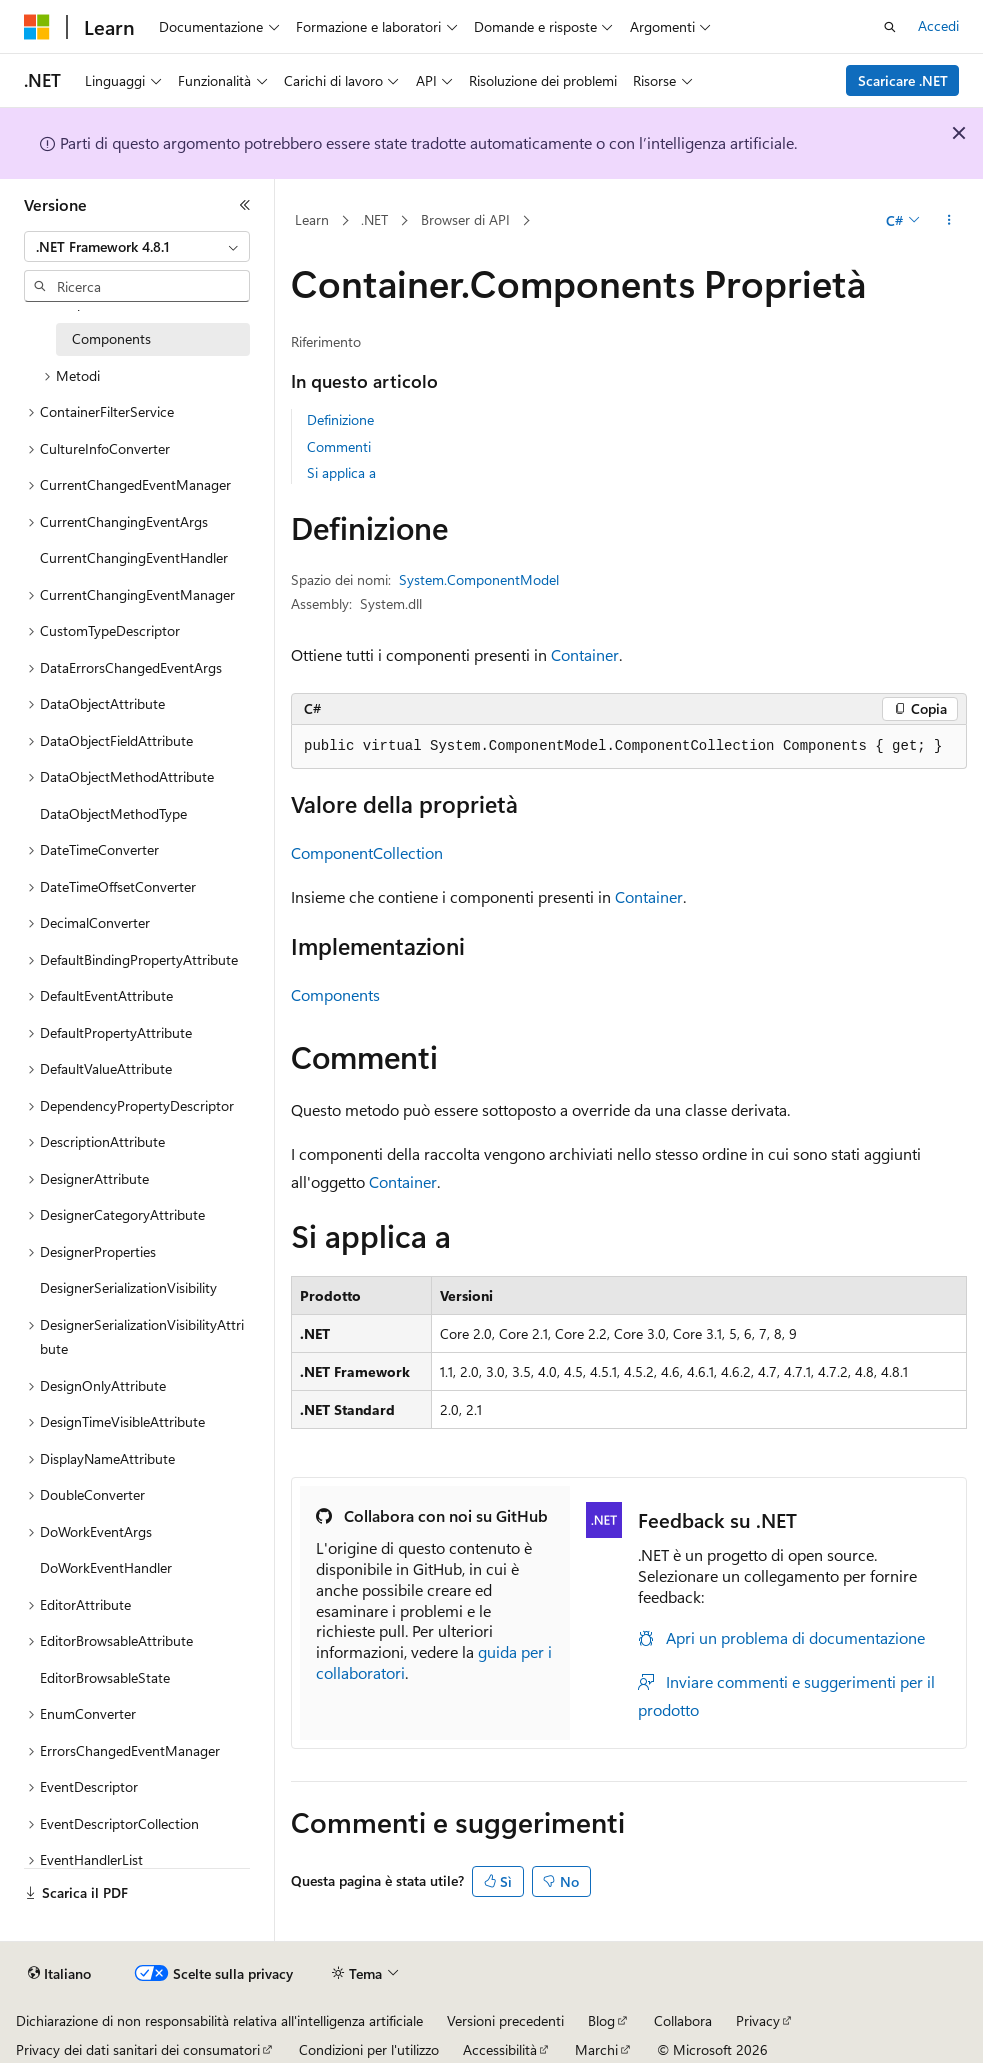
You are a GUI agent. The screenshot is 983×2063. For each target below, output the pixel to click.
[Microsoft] (37, 27)
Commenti (339, 446)
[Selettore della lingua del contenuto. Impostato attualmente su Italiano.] (59, 1974)
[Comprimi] (245, 205)
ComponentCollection (367, 852)
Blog (601, 2020)
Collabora (683, 2020)
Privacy (758, 2020)
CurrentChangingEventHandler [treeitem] (134, 557)
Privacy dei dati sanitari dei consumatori (138, 2049)
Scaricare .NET (903, 80)
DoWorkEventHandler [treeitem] (106, 1567)
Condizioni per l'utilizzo (369, 2049)
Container (585, 654)
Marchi (596, 2049)
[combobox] (137, 247)
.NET (374, 219)
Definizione (340, 419)
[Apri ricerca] (890, 27)
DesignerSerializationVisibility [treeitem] (128, 1287)
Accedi (938, 25)
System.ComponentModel (479, 579)
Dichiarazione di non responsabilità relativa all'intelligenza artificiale (219, 2020)
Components (335, 994)
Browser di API (465, 219)
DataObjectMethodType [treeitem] (113, 813)
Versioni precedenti (505, 2020)
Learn (312, 219)
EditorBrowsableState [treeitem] (105, 1677)
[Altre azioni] (949, 221)
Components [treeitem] (111, 338)
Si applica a (341, 472)
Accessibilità (500, 2049)
